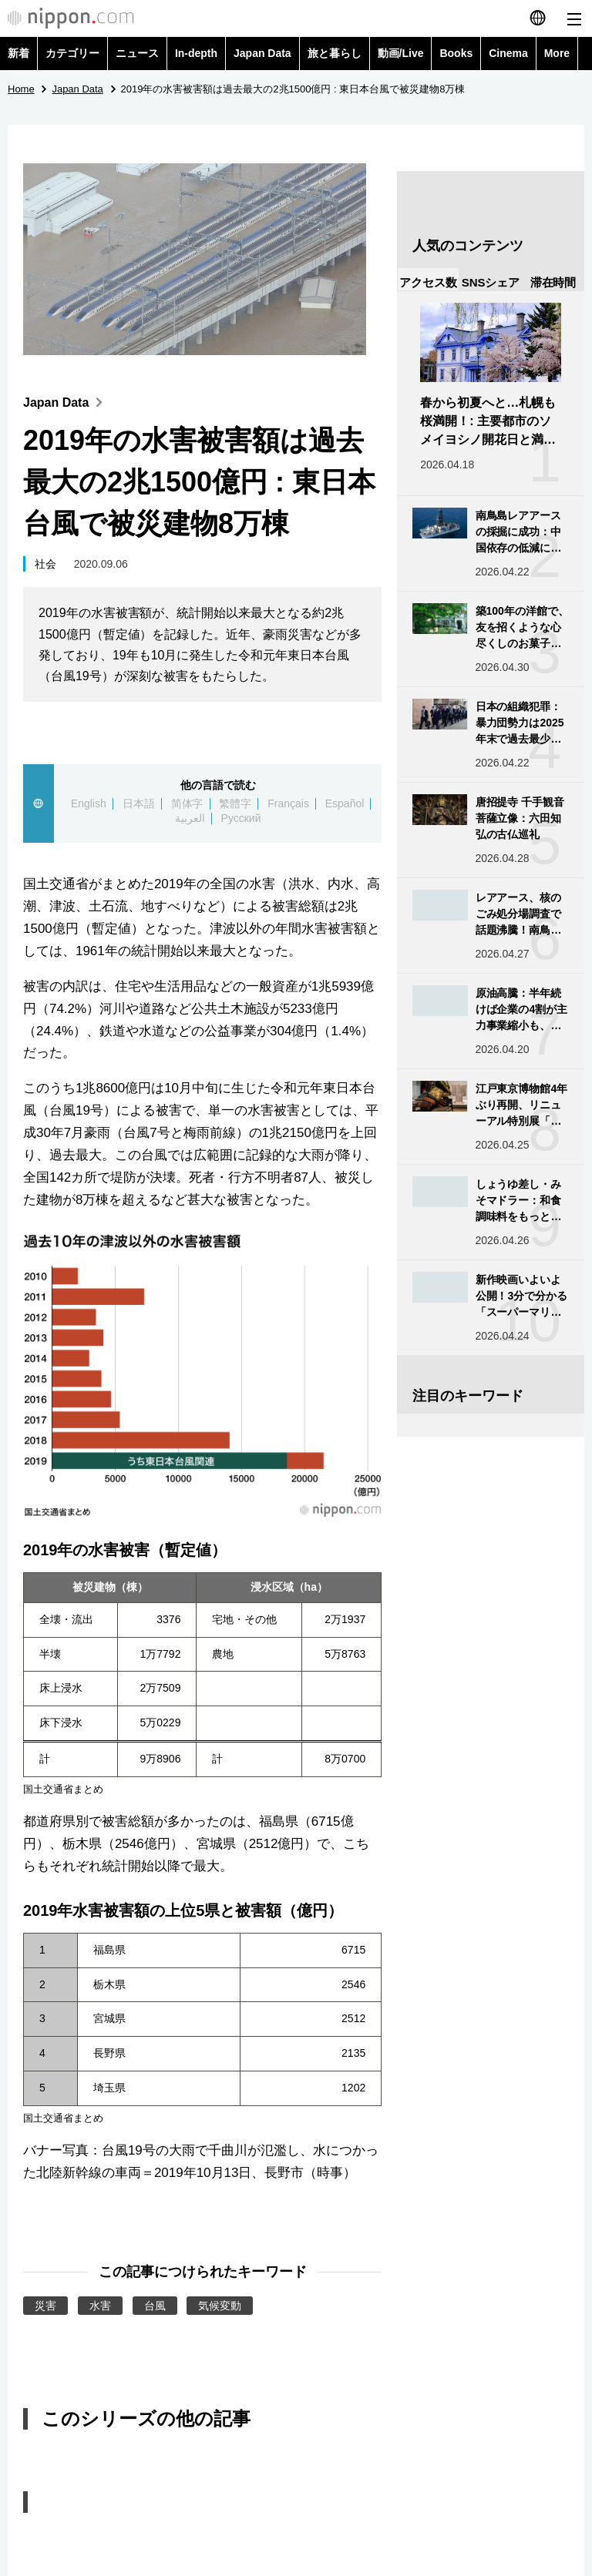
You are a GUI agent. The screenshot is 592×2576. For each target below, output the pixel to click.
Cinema (508, 53)
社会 (45, 564)
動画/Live (401, 53)
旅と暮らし (335, 53)
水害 (100, 2305)
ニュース (137, 53)
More (557, 53)
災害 (45, 2305)
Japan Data (262, 53)
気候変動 (219, 2305)
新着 (18, 53)
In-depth (196, 53)
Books (456, 53)
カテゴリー (72, 53)
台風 (155, 2305)
